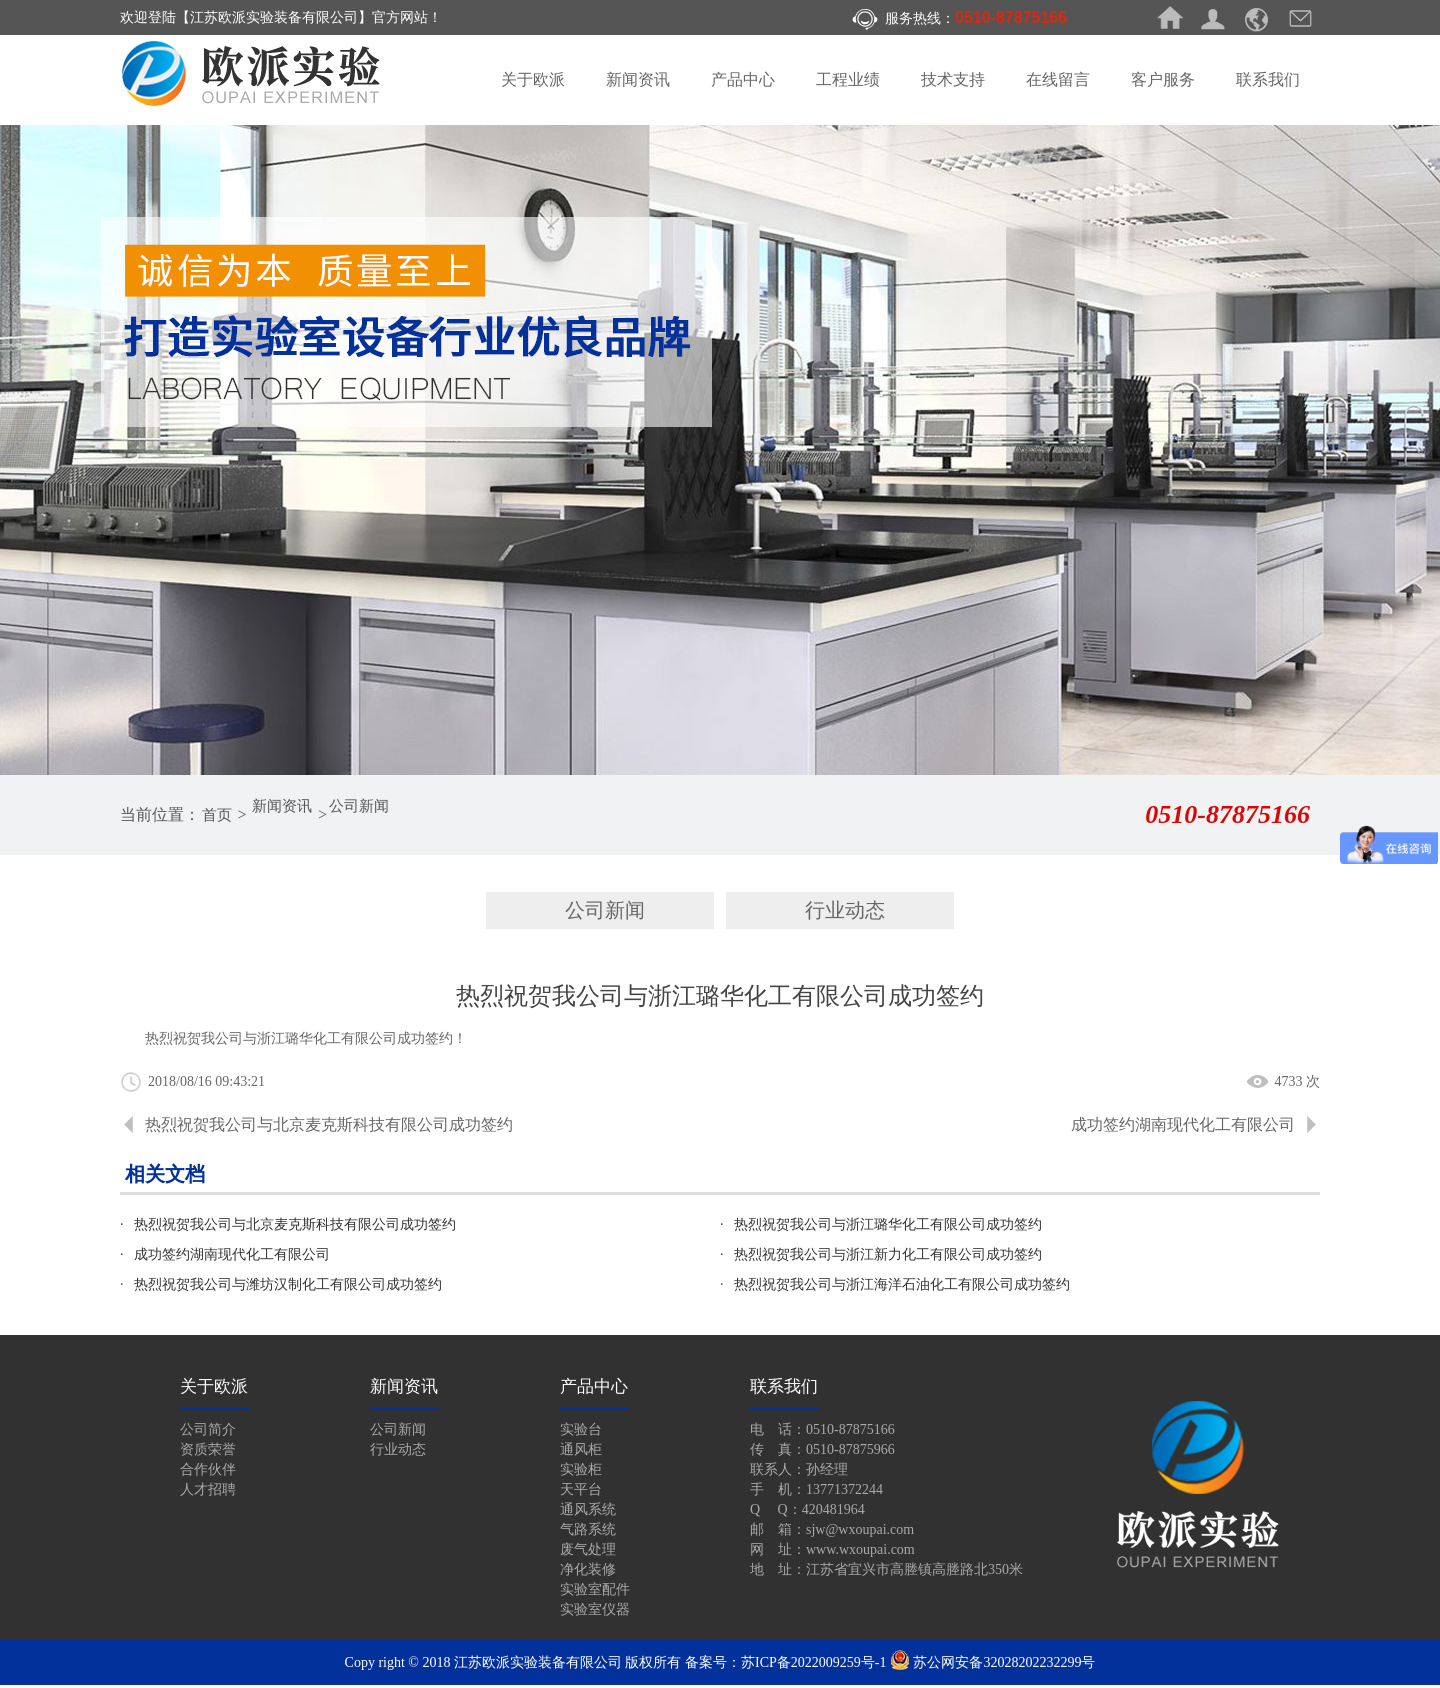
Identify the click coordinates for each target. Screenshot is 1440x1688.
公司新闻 (373, 814)
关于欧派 (533, 79)
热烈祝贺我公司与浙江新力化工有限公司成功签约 (888, 1257)
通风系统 (588, 1512)
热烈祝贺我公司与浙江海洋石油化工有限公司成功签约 (902, 1287)
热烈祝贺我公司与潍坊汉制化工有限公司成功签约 (288, 1287)
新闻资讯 (638, 79)
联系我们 (1268, 79)
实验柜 (581, 1472)
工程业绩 (848, 79)
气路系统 (588, 1532)
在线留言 (1058, 79)
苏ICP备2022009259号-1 (813, 1665)
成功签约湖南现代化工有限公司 (1183, 1127)
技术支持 (953, 79)
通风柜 (581, 1452)
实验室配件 (595, 1592)
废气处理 (588, 1552)
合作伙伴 (208, 1472)
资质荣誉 (208, 1452)
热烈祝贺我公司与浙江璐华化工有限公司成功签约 (888, 1227)
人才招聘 (208, 1492)
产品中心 (743, 79)
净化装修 (588, 1572)
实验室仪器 (595, 1612)
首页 (219, 814)
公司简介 (208, 1432)
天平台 (581, 1492)
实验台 (581, 1432)
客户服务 (1163, 79)
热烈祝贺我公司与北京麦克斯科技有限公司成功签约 (329, 1127)
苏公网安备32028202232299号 (993, 1665)
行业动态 (845, 912)
